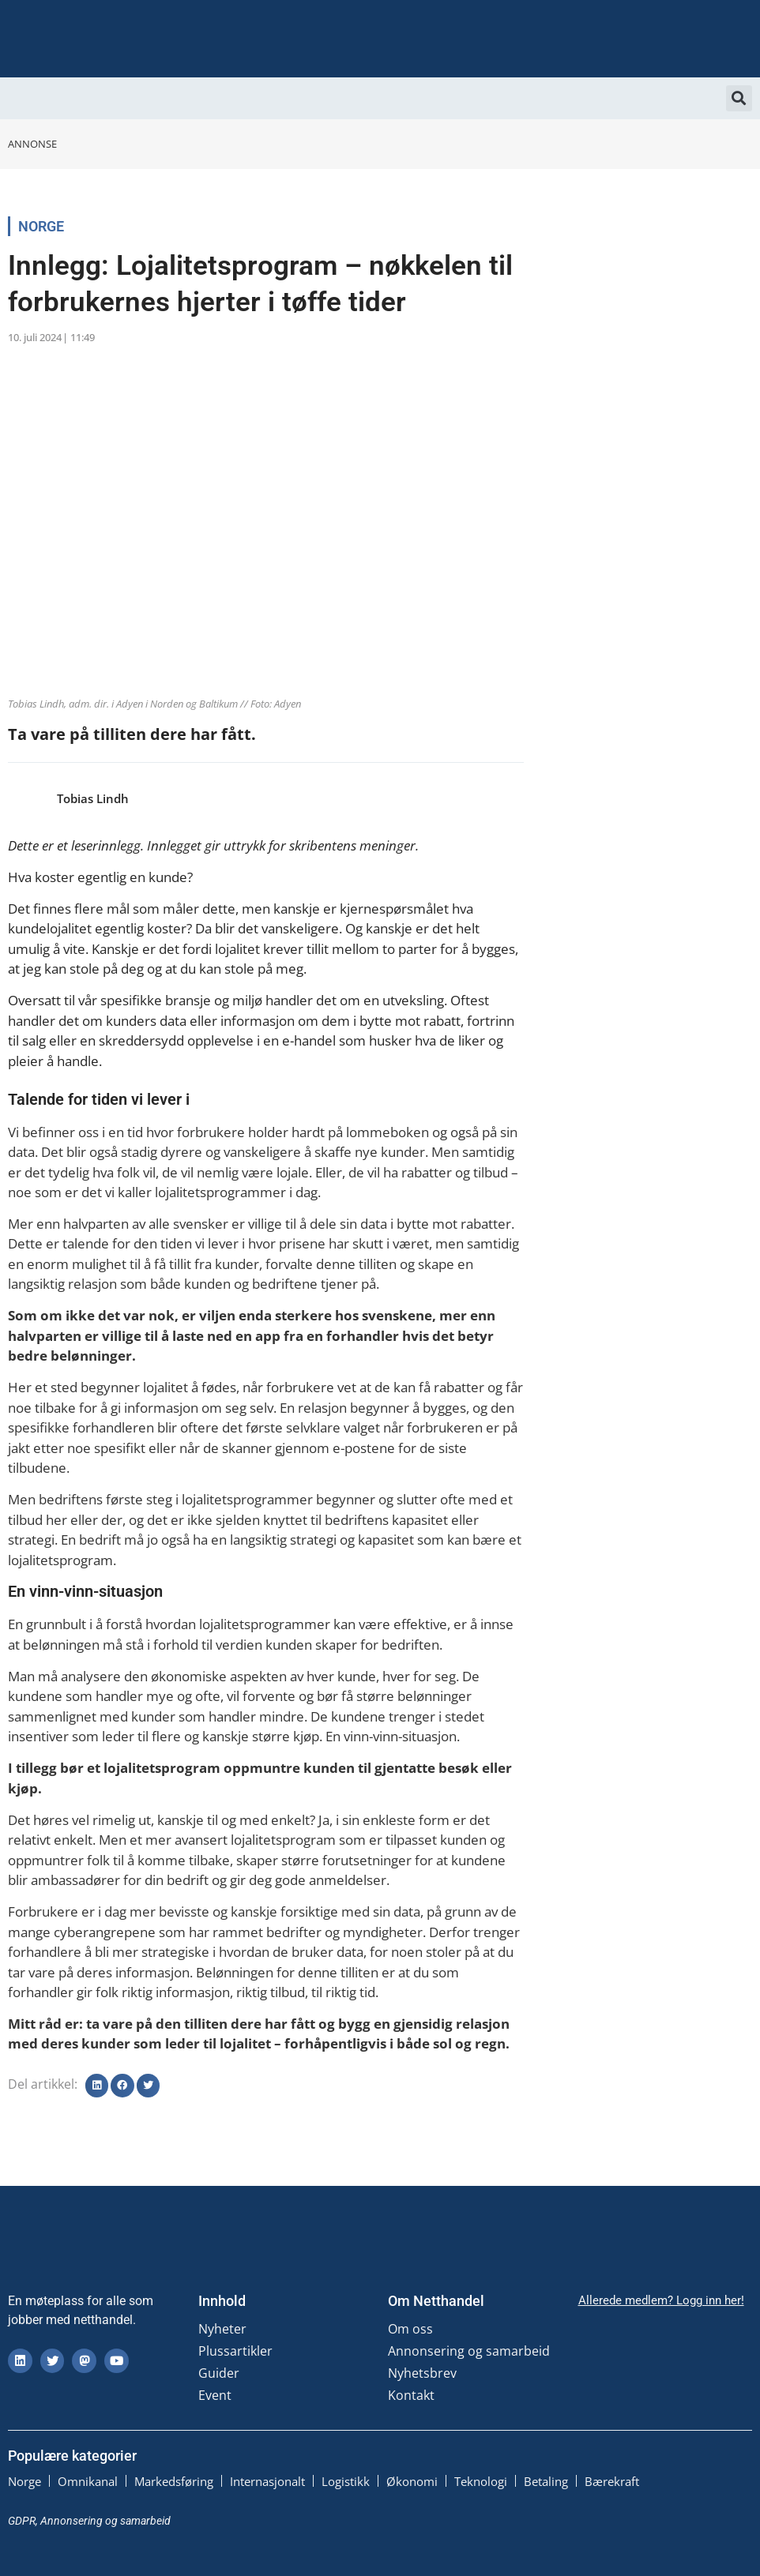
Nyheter (222, 2329)
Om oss (410, 2329)
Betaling (546, 2481)
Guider (218, 2373)
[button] (739, 98)
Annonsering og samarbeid (469, 2351)
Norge (41, 226)
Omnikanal (88, 2481)
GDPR (22, 2520)
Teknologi (480, 2481)
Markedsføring (173, 2481)
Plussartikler (235, 2351)
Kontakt (411, 2395)
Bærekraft (612, 2481)
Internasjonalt (267, 2481)
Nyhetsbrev (422, 2373)
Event (214, 2395)
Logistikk (346, 2481)
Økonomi (412, 2481)
